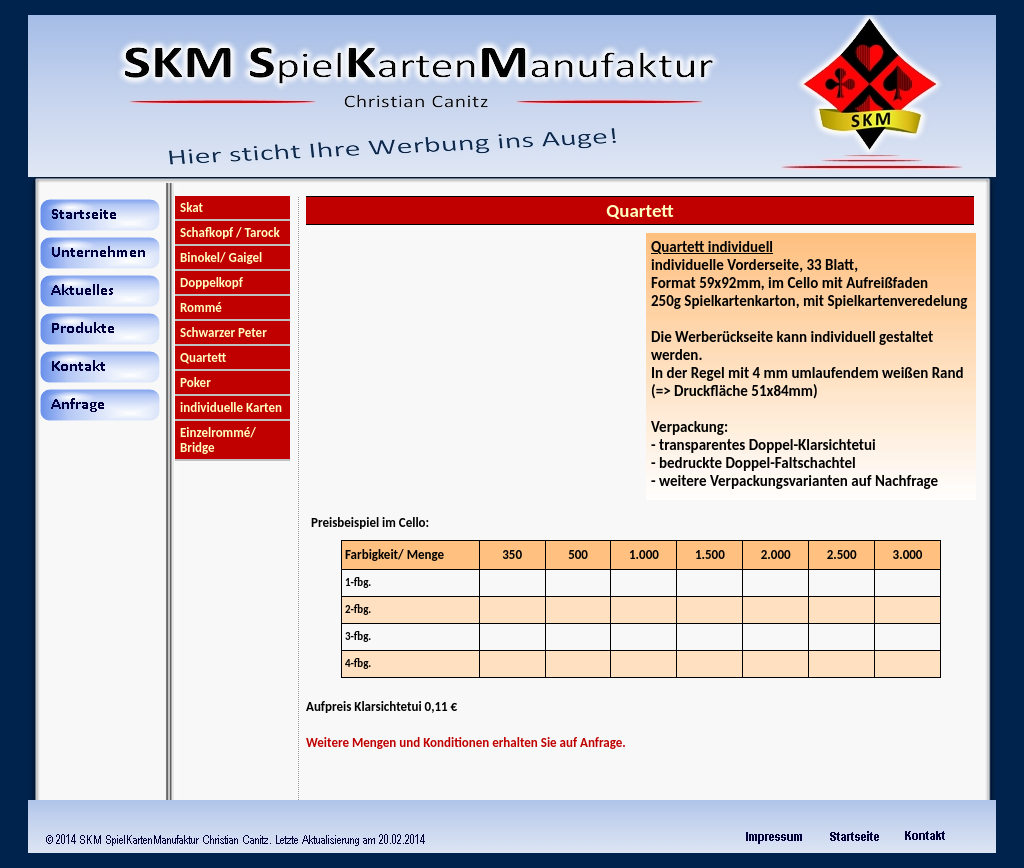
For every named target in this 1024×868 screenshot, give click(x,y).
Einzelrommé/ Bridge (218, 440)
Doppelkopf (211, 282)
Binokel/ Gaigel (221, 257)
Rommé (201, 307)
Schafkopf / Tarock (230, 232)
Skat (191, 207)
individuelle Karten (231, 407)
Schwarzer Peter (223, 332)
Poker (195, 382)
